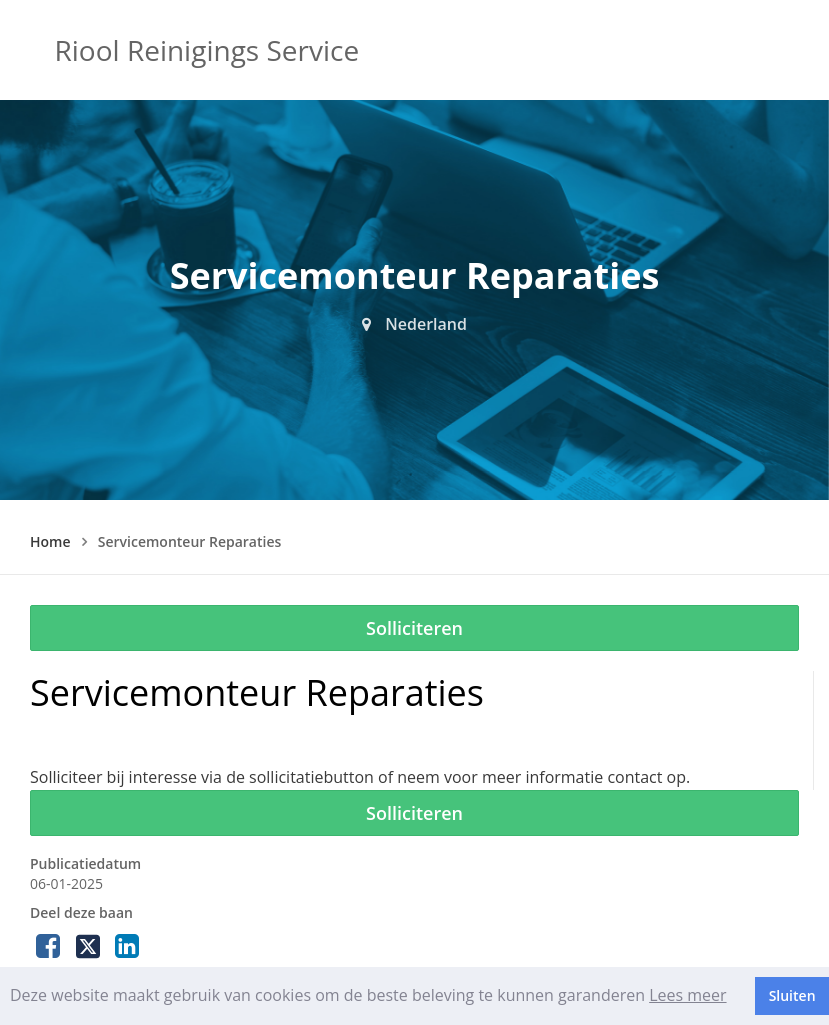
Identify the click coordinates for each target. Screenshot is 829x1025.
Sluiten (792, 995)
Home (50, 541)
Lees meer (687, 995)
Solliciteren (414, 628)
